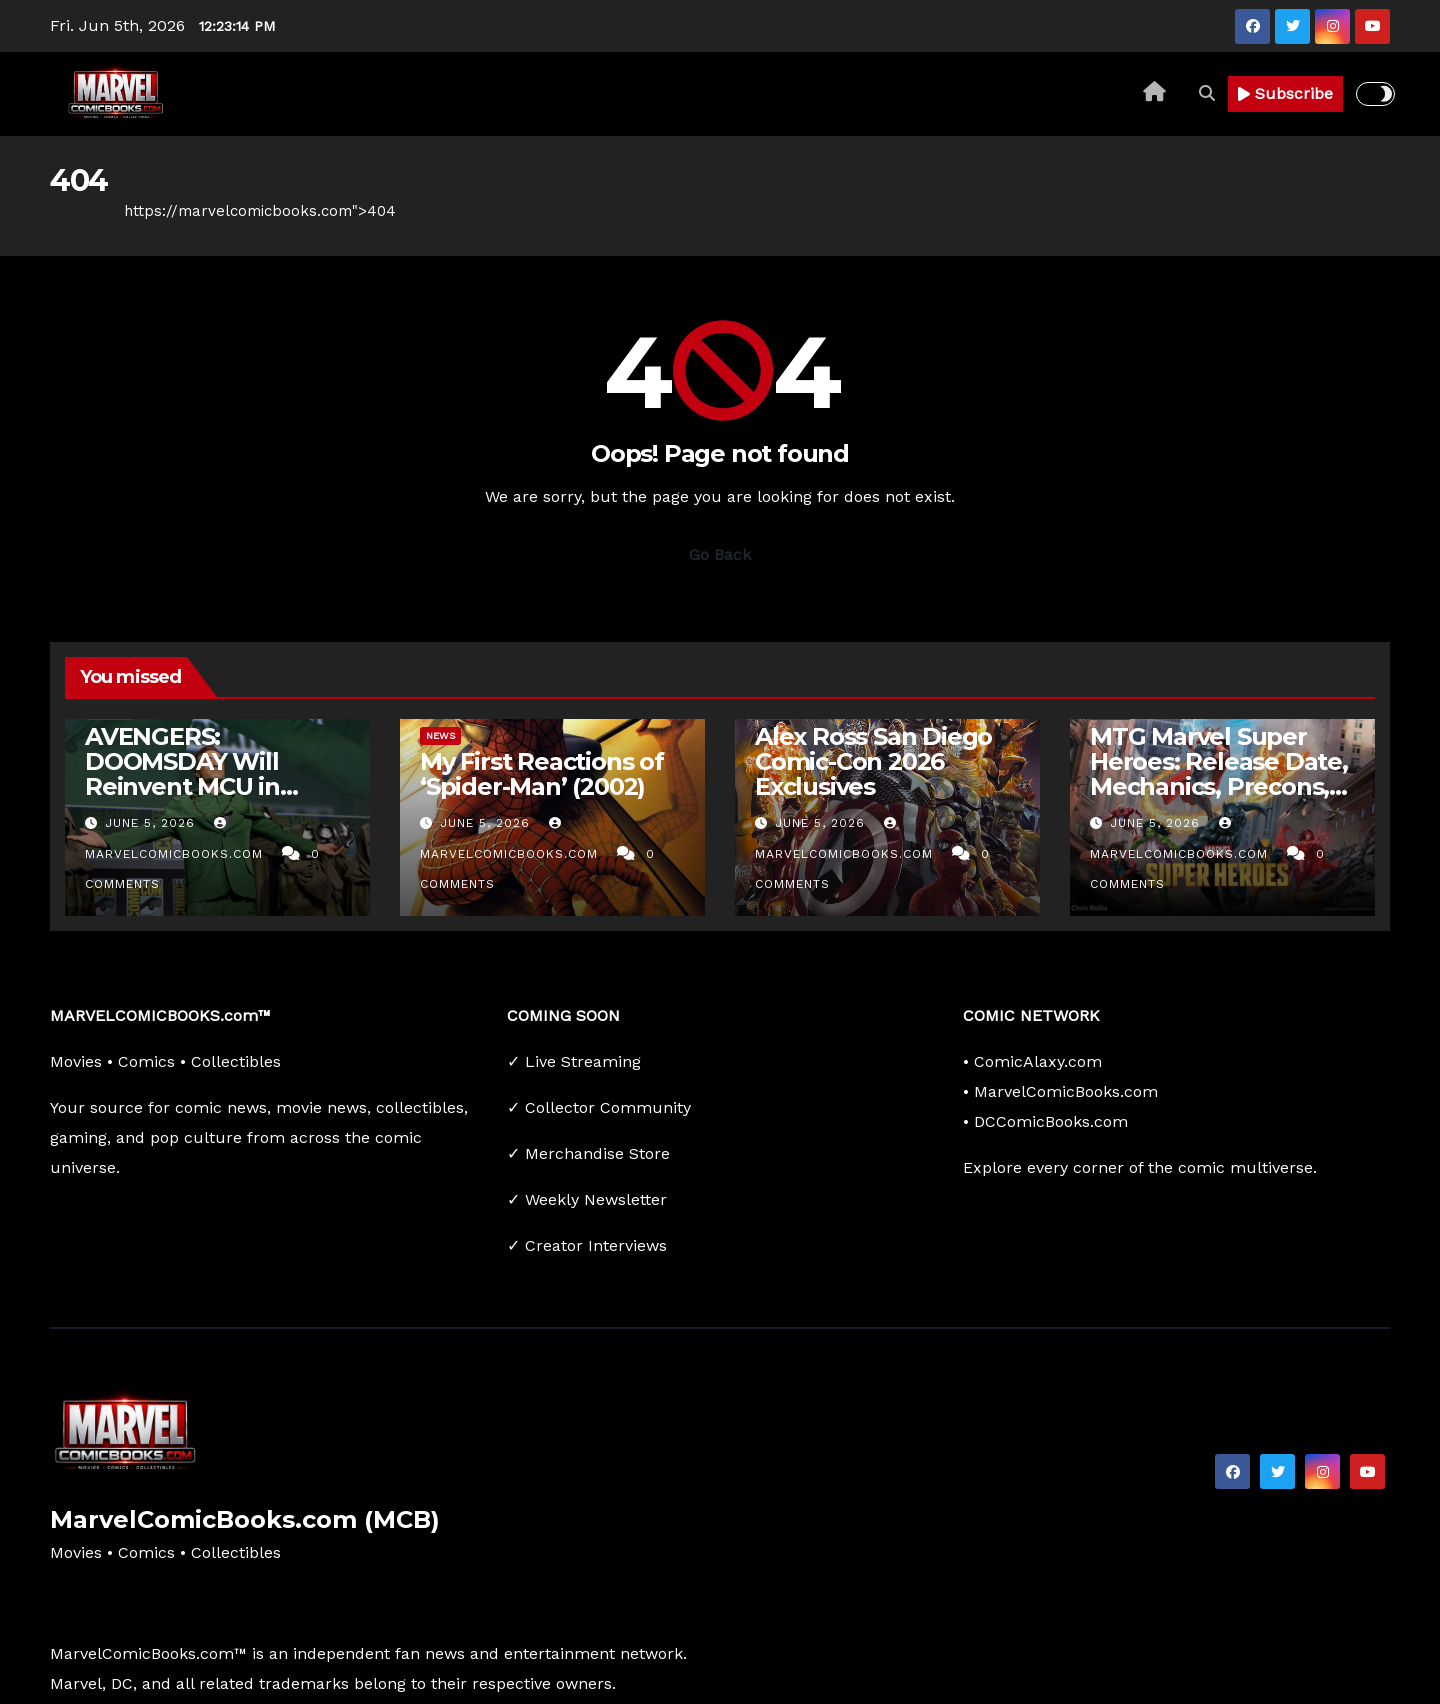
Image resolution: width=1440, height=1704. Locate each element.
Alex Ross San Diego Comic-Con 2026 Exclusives (873, 761)
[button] (1207, 93)
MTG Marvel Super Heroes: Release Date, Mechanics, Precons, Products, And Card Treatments (1219, 786)
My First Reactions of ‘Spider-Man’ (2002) (542, 774)
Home (72, 211)
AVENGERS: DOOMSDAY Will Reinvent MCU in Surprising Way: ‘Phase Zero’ (182, 786)
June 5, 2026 (152, 823)
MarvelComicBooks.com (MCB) (245, 1519)
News (440, 735)
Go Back (720, 554)
